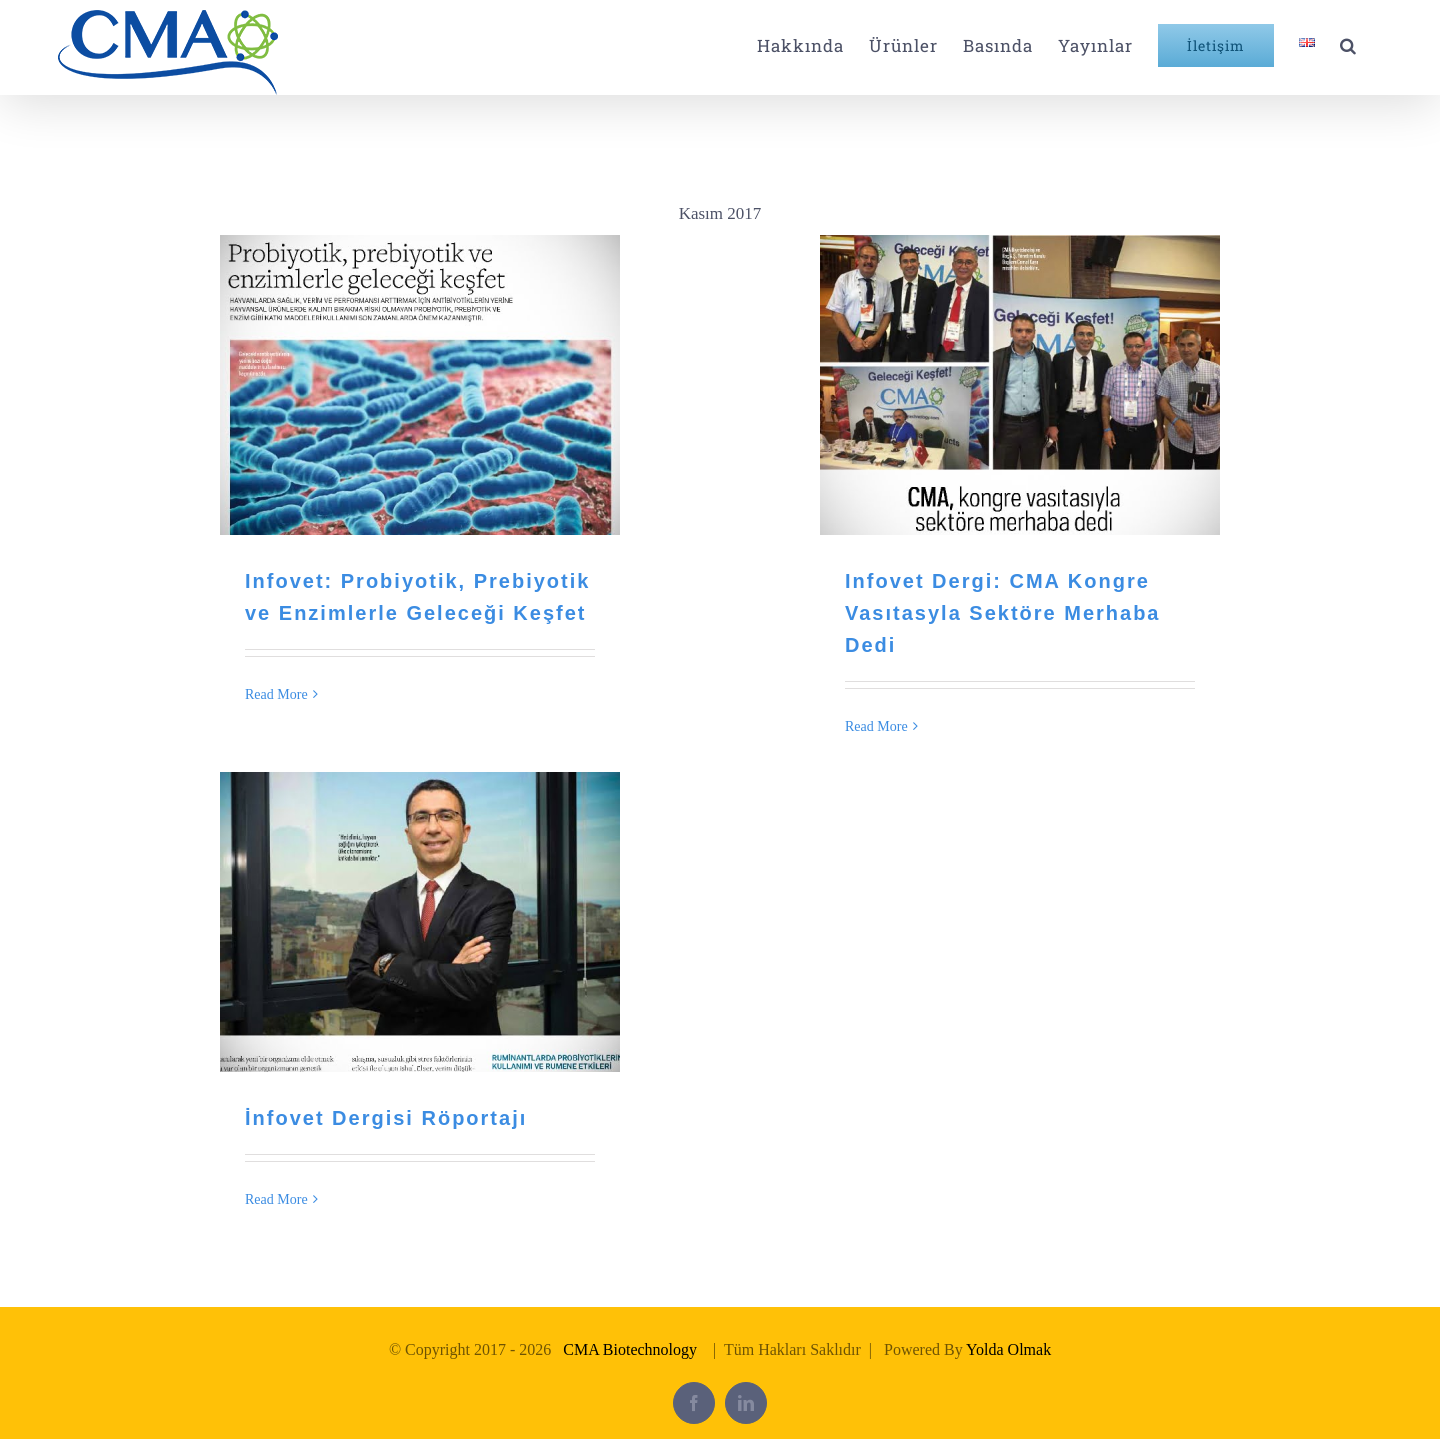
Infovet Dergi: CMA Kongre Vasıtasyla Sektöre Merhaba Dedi (1002, 613)
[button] (1348, 45)
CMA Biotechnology (630, 1349)
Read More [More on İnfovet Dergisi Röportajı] (276, 1199)
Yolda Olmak (1008, 1349)
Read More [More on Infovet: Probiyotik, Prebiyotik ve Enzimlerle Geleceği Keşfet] (276, 694)
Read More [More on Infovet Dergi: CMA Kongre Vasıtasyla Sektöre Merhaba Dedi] (876, 726)
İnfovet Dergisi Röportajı (386, 1118)
